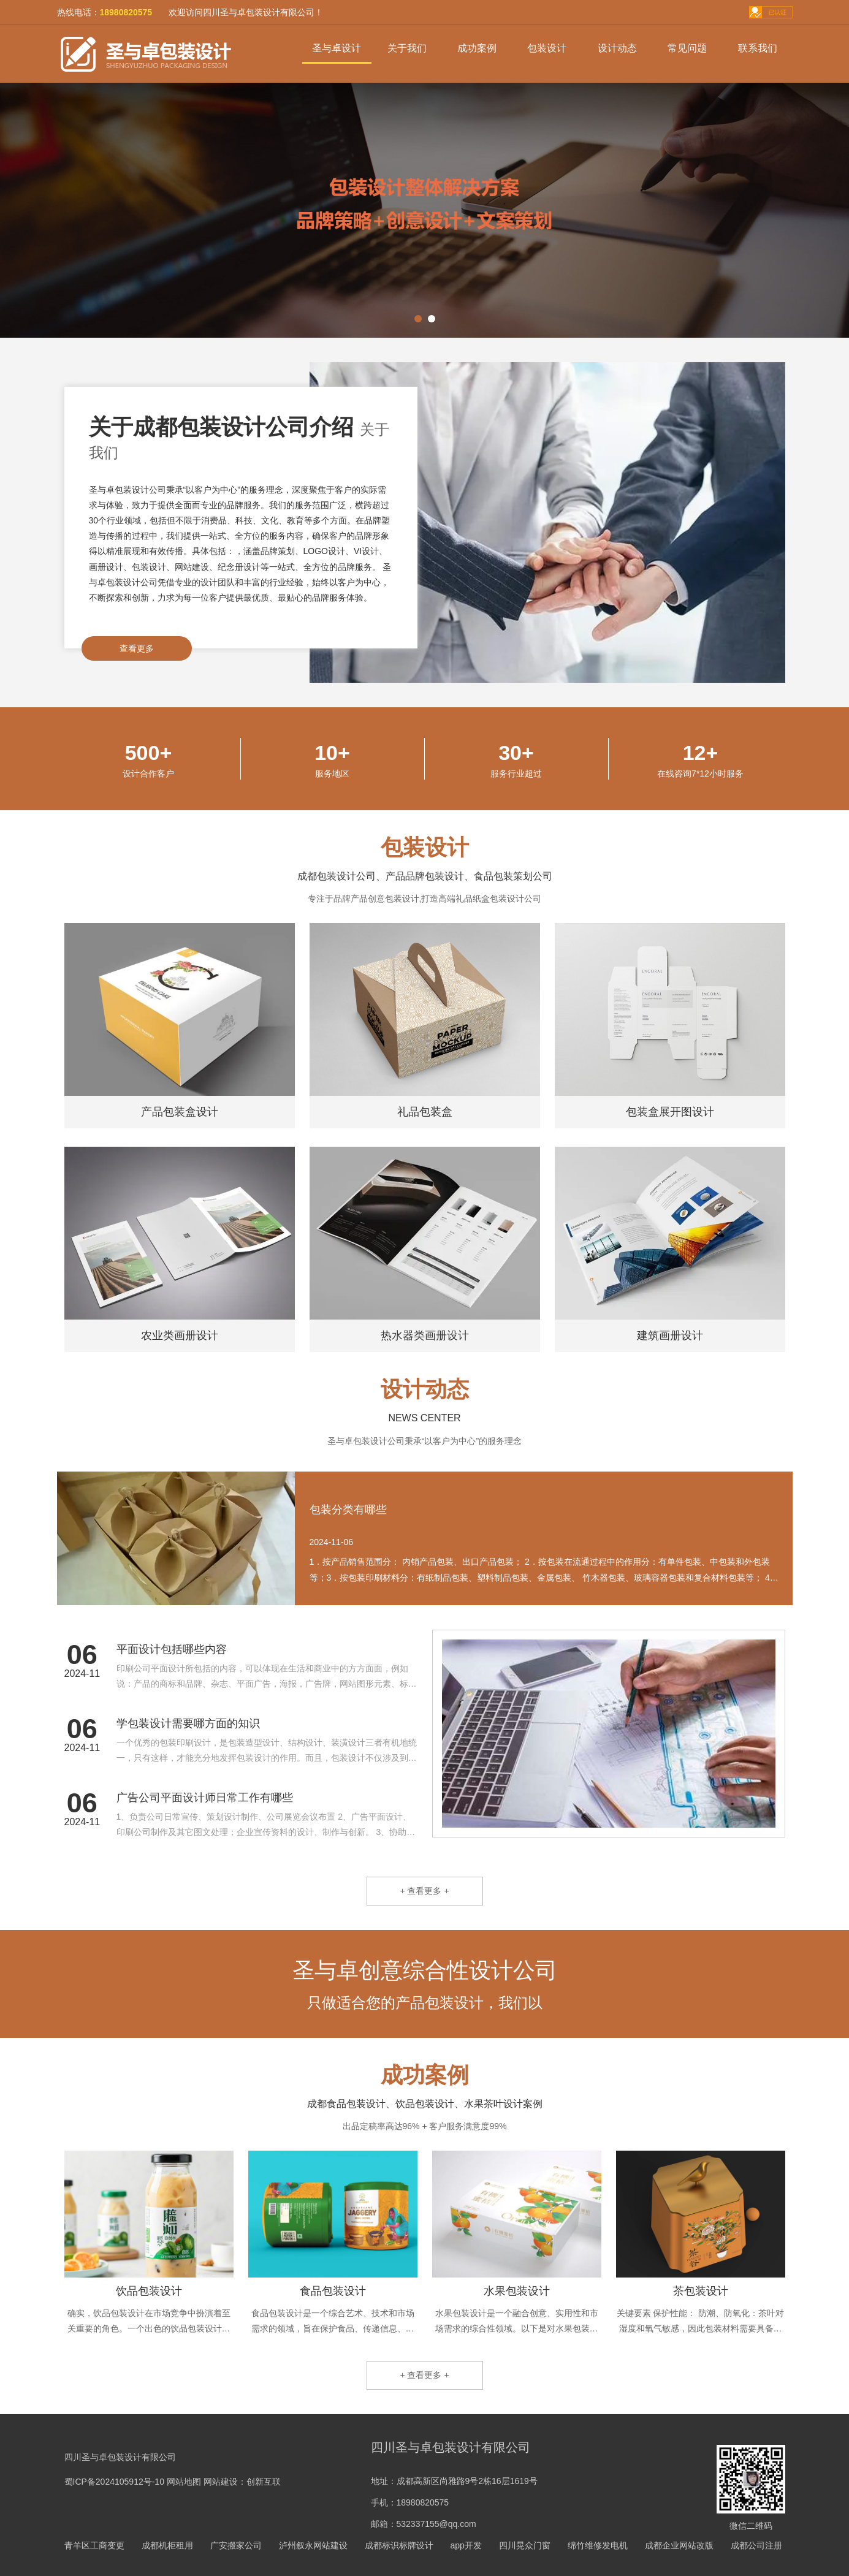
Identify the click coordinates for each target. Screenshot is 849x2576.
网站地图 (184, 2482)
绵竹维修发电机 (598, 2545)
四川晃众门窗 (524, 2545)
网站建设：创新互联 (242, 2482)
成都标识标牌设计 (399, 2545)
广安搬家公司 (236, 2545)
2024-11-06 (332, 1542)
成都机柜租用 (167, 2545)
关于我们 (407, 48)
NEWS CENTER (424, 1418)
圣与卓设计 (336, 48)
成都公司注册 (756, 2545)
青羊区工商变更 (94, 2545)
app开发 (466, 2545)
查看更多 (137, 648)
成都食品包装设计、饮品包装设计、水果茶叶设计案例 (425, 2104)
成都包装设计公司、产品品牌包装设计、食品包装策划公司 (424, 876)
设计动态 (617, 48)
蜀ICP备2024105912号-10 (114, 2482)
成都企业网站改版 (679, 2545)
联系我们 (757, 48)
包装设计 (546, 48)
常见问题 (687, 48)
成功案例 (477, 48)
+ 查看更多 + (424, 1891)
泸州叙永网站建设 (313, 2545)
